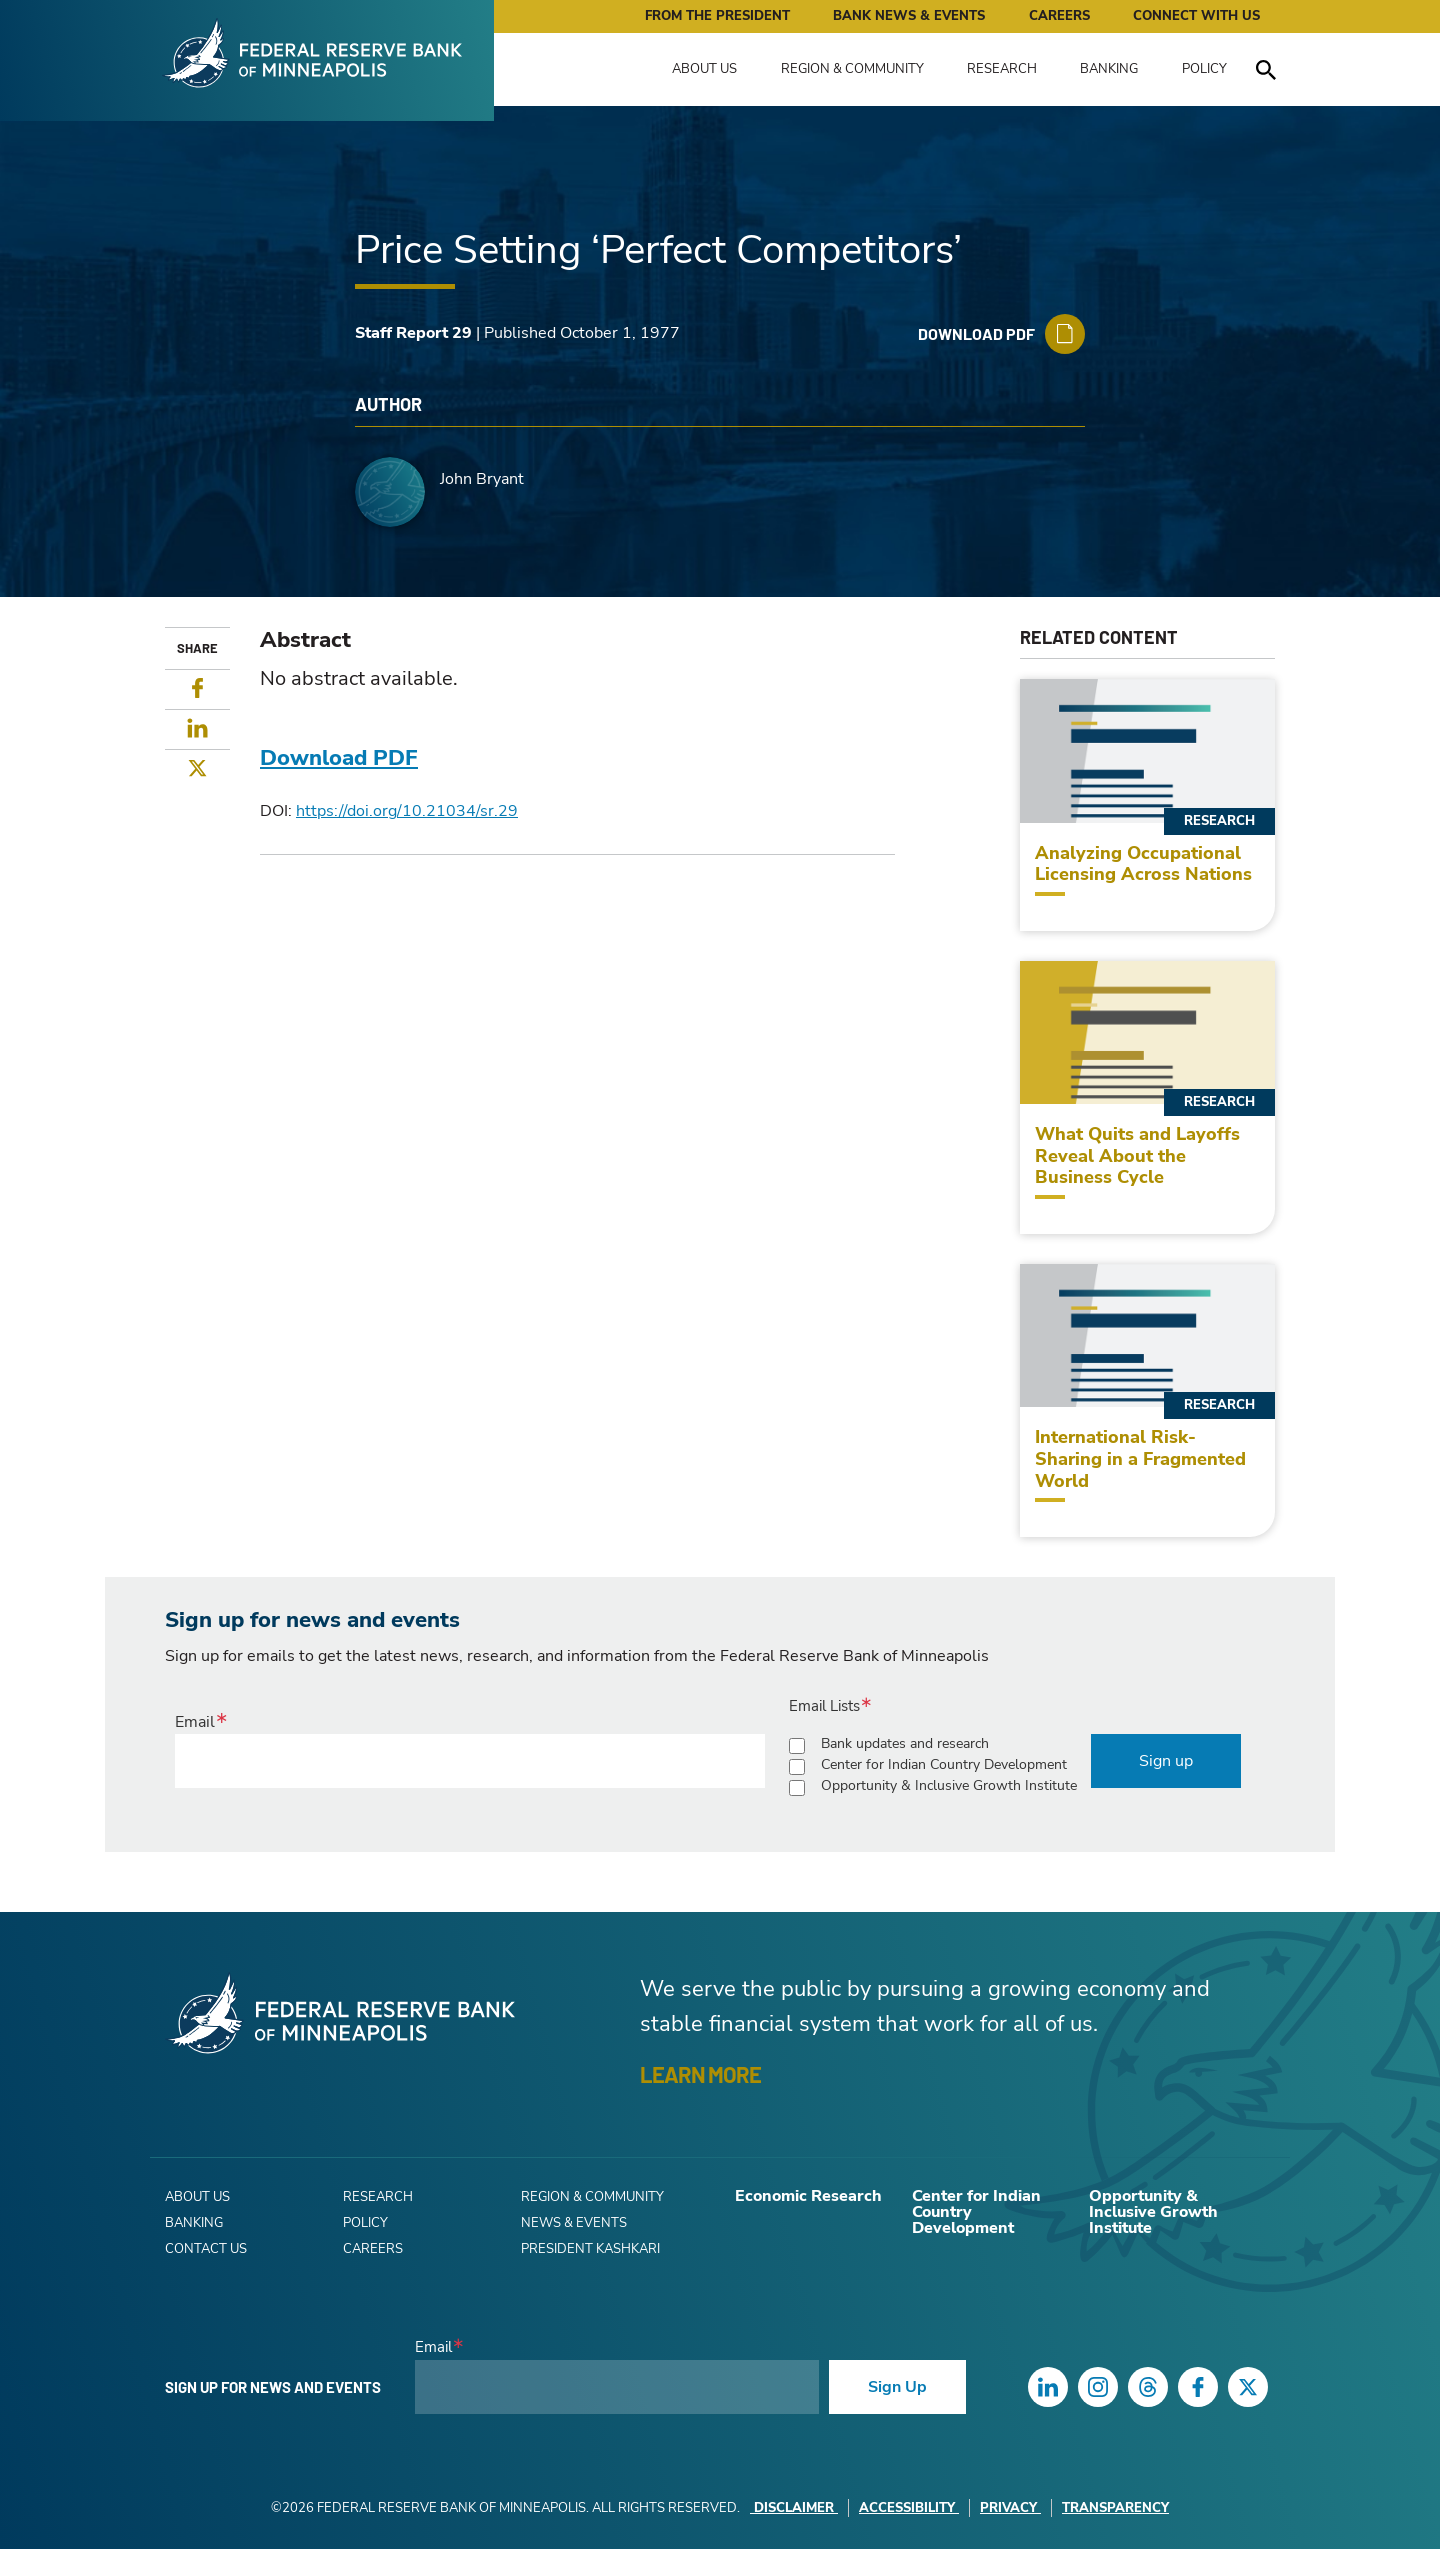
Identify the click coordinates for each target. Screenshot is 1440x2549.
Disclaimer (794, 2508)
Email (195, 1722)
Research (1002, 69)
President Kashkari (590, 2249)
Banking (1109, 69)
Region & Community (852, 69)
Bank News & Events (909, 16)
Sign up (1166, 1761)
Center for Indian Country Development (944, 1764)
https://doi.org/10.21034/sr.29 (407, 811)
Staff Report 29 (413, 333)
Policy (1204, 69)
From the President (717, 16)
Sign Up (897, 2387)
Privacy (1010, 2508)
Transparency (1115, 2508)
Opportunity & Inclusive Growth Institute (949, 1785)
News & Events (574, 2223)
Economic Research (808, 2196)
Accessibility (909, 2508)
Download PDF (339, 758)
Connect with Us (1196, 16)
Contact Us (206, 2249)
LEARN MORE (700, 2074)
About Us (704, 69)
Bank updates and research (905, 1743)
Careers (1059, 16)
